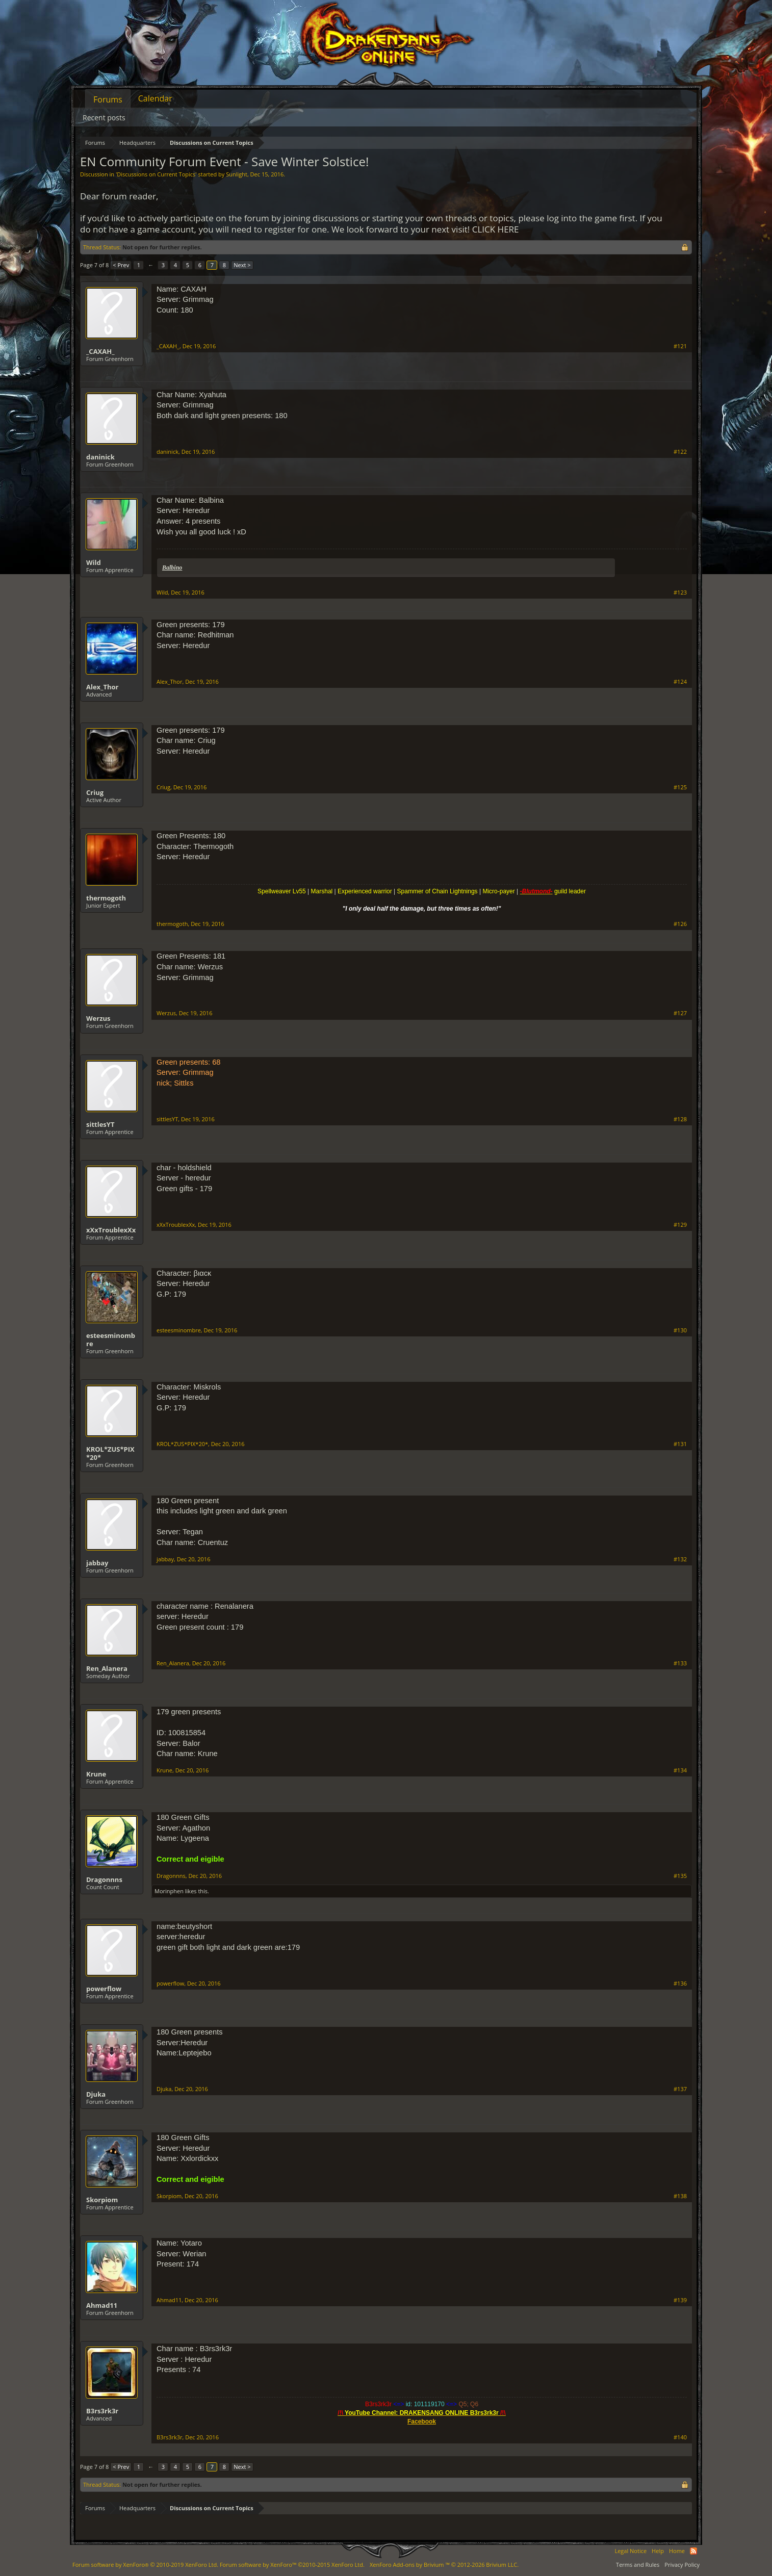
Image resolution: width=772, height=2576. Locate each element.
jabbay (97, 1563)
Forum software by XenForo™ (292, 2564)
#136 (680, 1983)
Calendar (155, 98)
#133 (680, 1663)
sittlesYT (100, 1124)
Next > (242, 265)
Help (658, 2551)
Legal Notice (630, 2551)
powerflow (103, 1989)
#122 (680, 451)
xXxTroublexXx (111, 1230)
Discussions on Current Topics (156, 174)
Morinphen (169, 1891)
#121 (680, 346)
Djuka (96, 2094)
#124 (680, 681)
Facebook (421, 2421)
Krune (96, 1774)
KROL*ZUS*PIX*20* (110, 1453)
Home (677, 2551)
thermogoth (106, 898)
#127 (680, 1013)
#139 (680, 2300)
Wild (93, 562)
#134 (680, 1770)
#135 (680, 1875)
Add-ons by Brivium (444, 2564)
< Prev (121, 265)
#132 (680, 1559)
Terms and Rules (637, 2564)
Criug (95, 792)
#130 (680, 1330)
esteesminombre (110, 1339)
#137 (680, 2089)
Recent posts (104, 117)
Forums (107, 99)
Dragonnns (104, 1879)
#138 (680, 2196)
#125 (680, 787)
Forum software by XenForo (145, 2564)
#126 (680, 924)
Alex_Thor (102, 687)
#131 (680, 1444)
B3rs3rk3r (102, 2411)
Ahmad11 (101, 2305)
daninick (100, 457)
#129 (680, 1224)
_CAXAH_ (100, 351)
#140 (680, 2437)
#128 (680, 1119)
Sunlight (236, 174)
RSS (693, 2551)
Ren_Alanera (106, 1668)
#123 (680, 592)
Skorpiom (102, 2200)
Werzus (98, 1018)
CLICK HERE (495, 229)
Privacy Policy (682, 2564)
